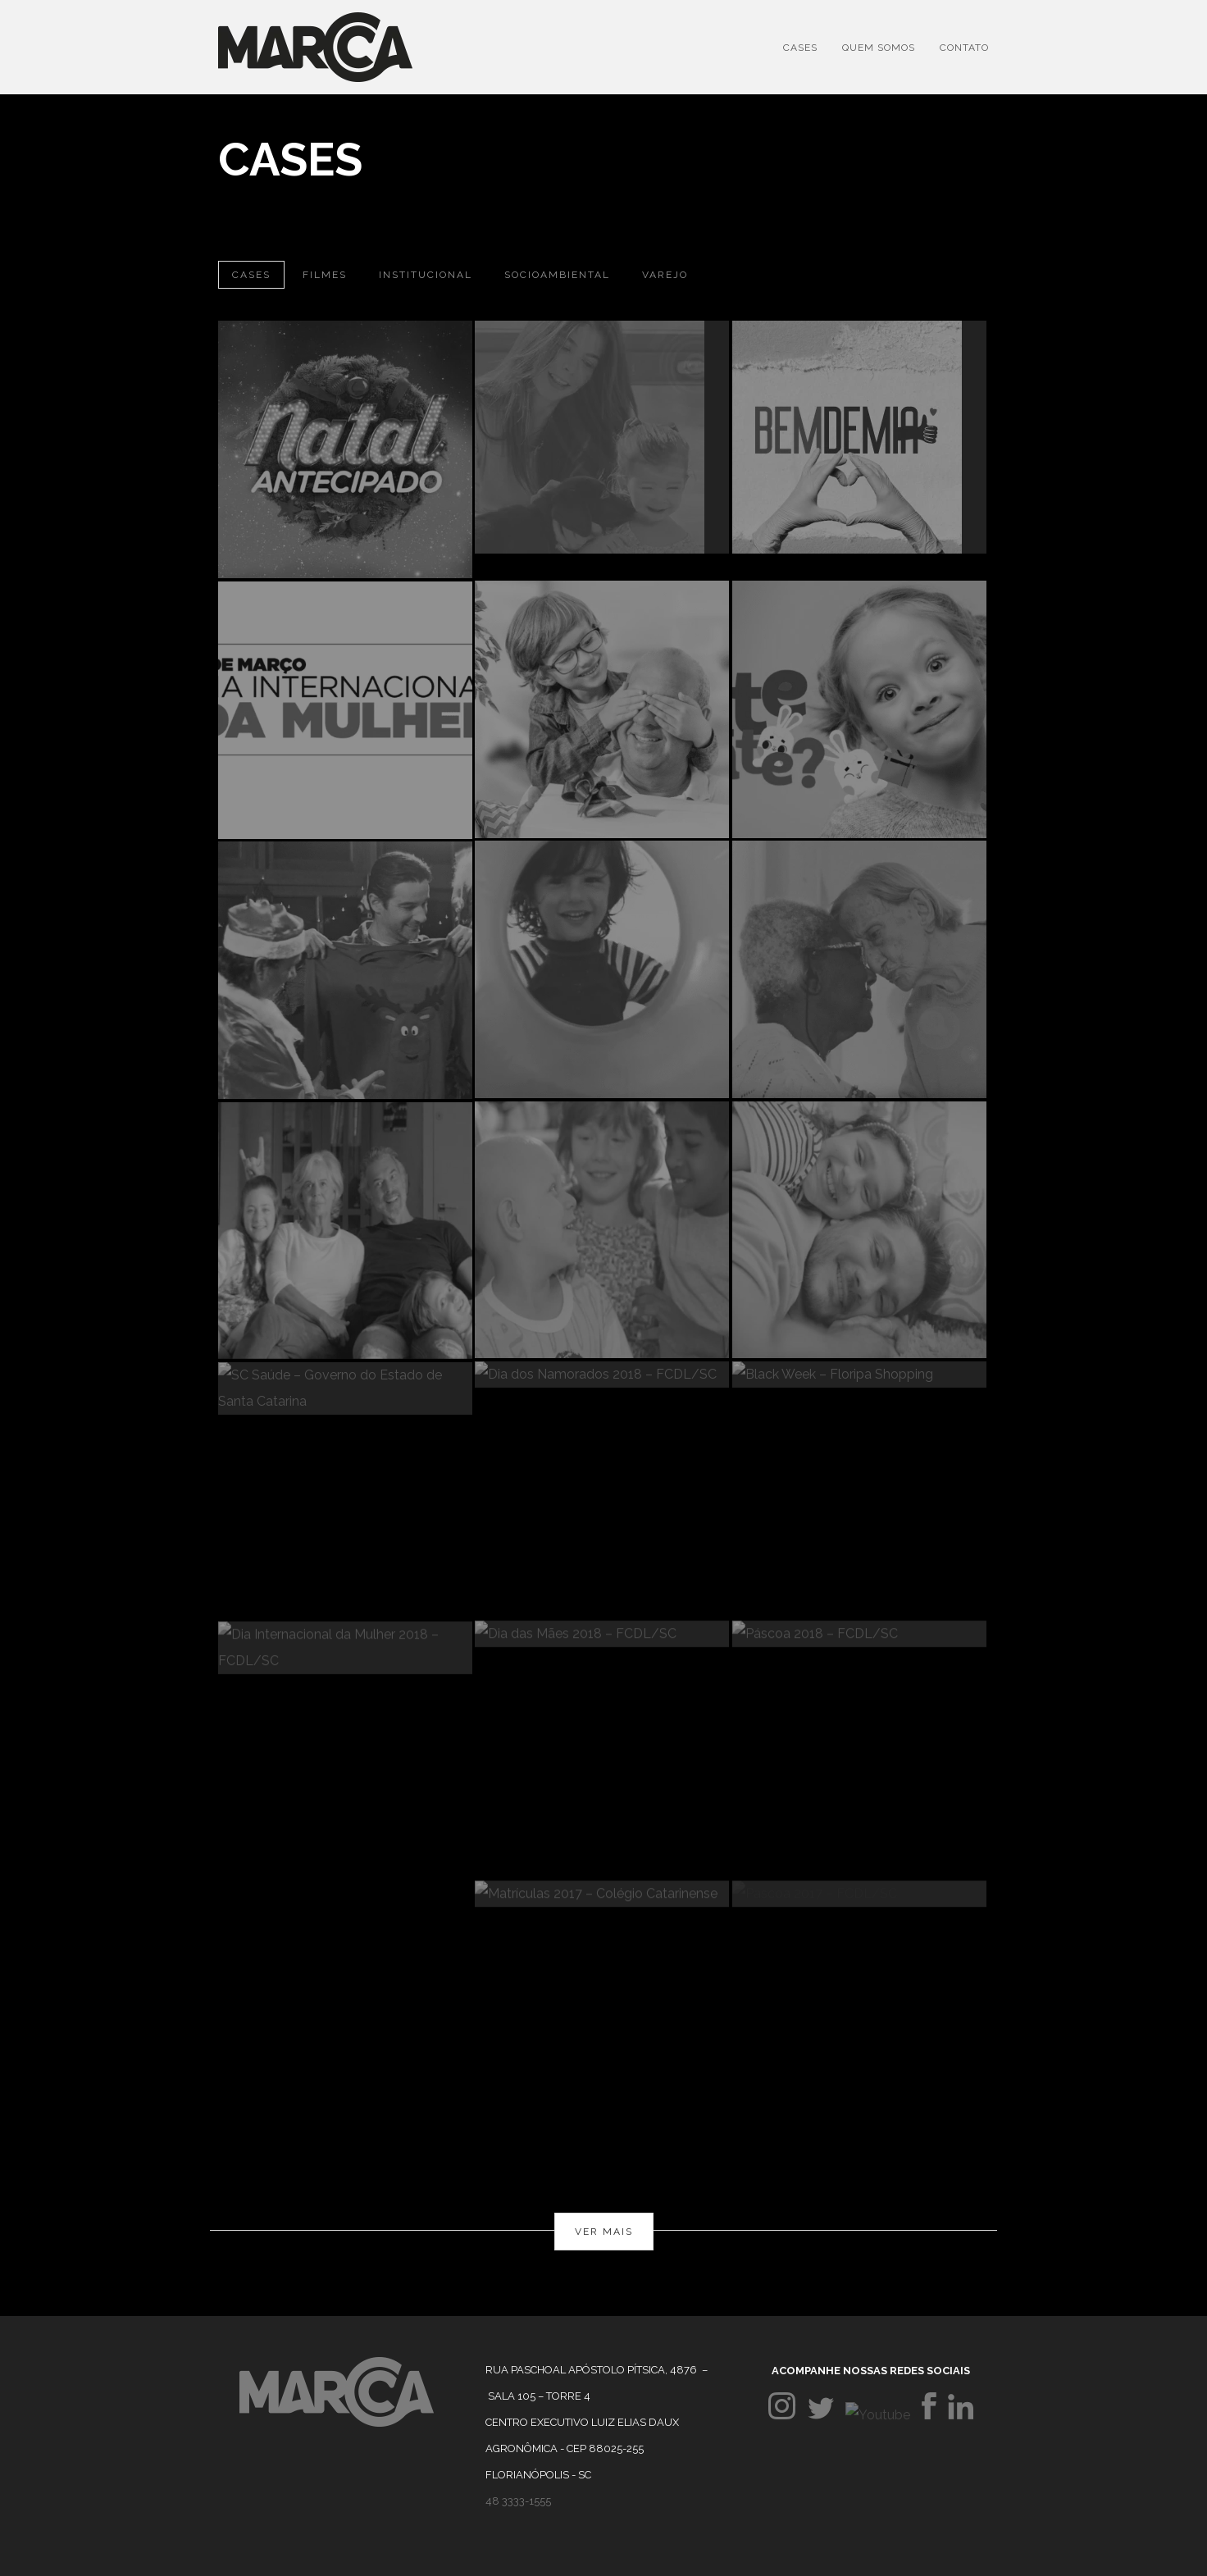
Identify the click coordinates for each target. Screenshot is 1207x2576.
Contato (964, 47)
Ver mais (604, 2231)
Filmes (325, 274)
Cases (800, 47)
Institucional (425, 274)
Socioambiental (557, 274)
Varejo (665, 274)
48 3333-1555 (518, 2501)
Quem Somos (878, 47)
